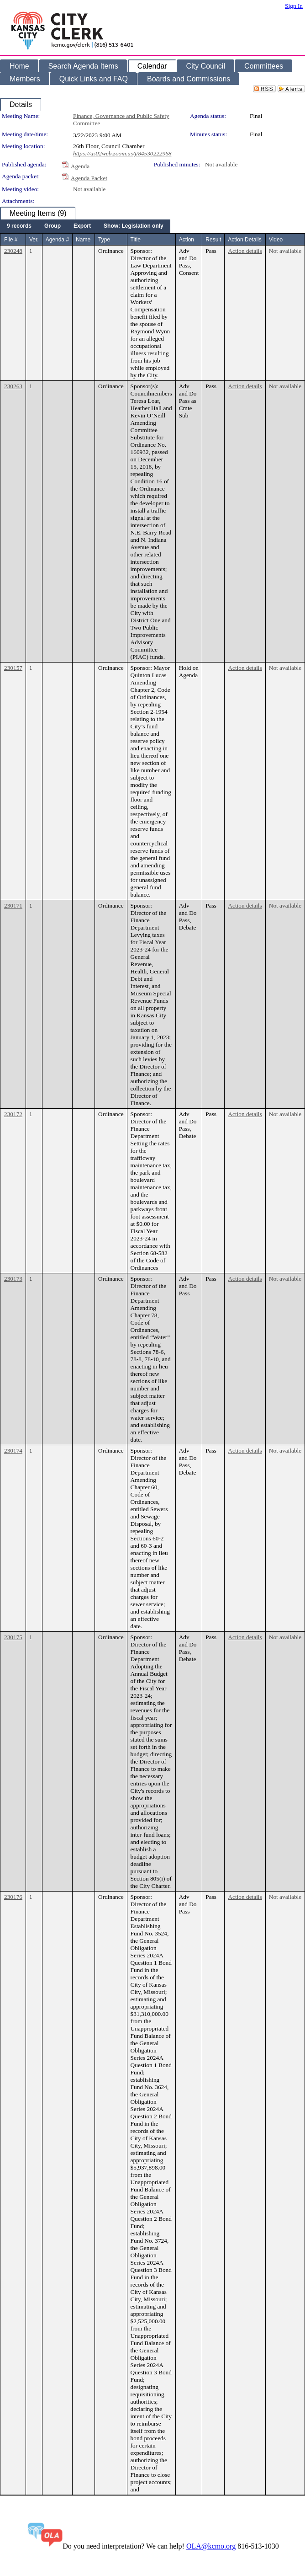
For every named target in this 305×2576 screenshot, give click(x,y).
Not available (221, 164)
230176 (13, 1896)
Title (136, 239)
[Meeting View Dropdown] (133, 226)
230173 (13, 1278)
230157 (13, 667)
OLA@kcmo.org (211, 2546)
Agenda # (57, 239)
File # (10, 239)
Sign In (294, 5)
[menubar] (85, 226)
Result (213, 239)
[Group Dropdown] (52, 226)
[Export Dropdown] (82, 226)
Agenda (80, 166)
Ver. (34, 239)
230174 (13, 1450)
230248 (13, 250)
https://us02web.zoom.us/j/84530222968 (122, 153)
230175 (13, 1637)
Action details (245, 250)
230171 (13, 905)
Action (186, 239)
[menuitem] (19, 226)
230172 (13, 1114)
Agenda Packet (89, 178)
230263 (13, 386)
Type (104, 239)
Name (83, 239)
